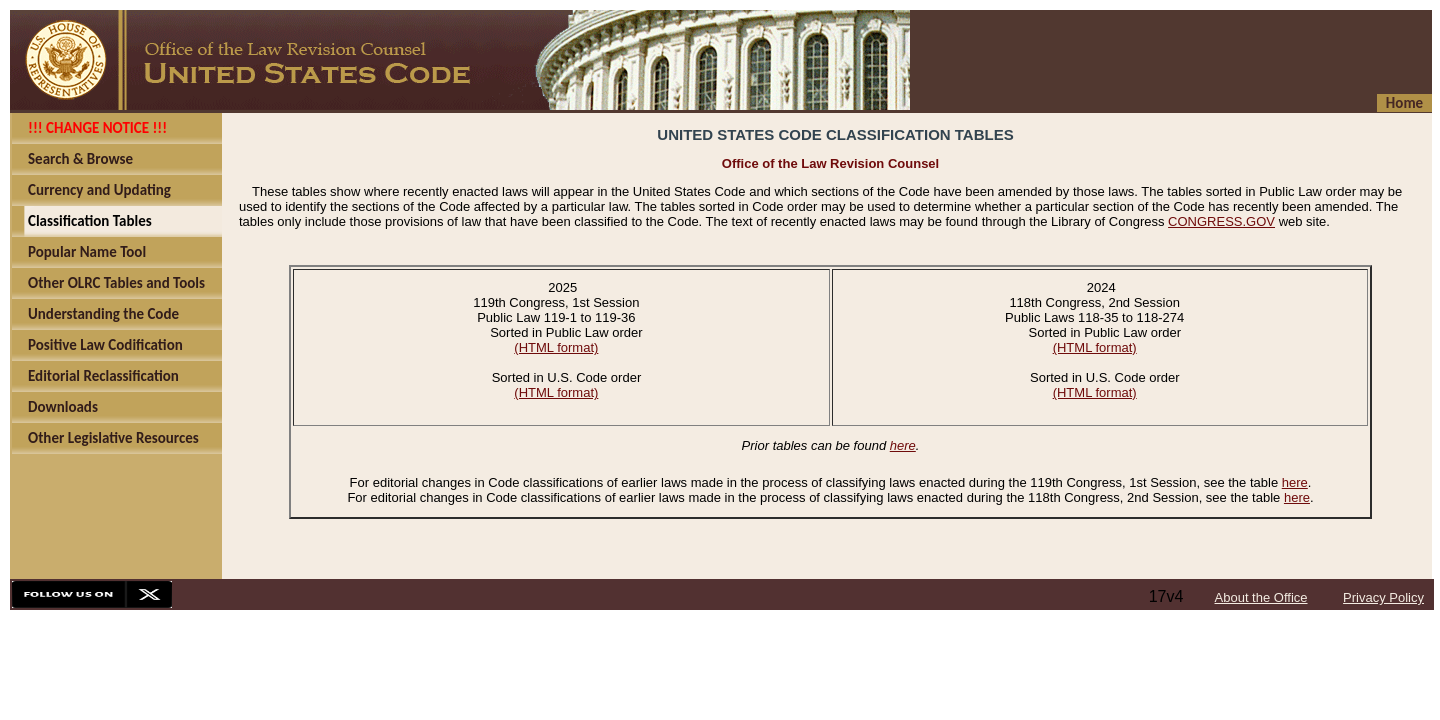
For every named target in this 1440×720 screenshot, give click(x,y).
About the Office (1261, 597)
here (903, 445)
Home (1404, 103)
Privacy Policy (1383, 597)
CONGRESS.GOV (1221, 221)
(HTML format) (556, 347)
